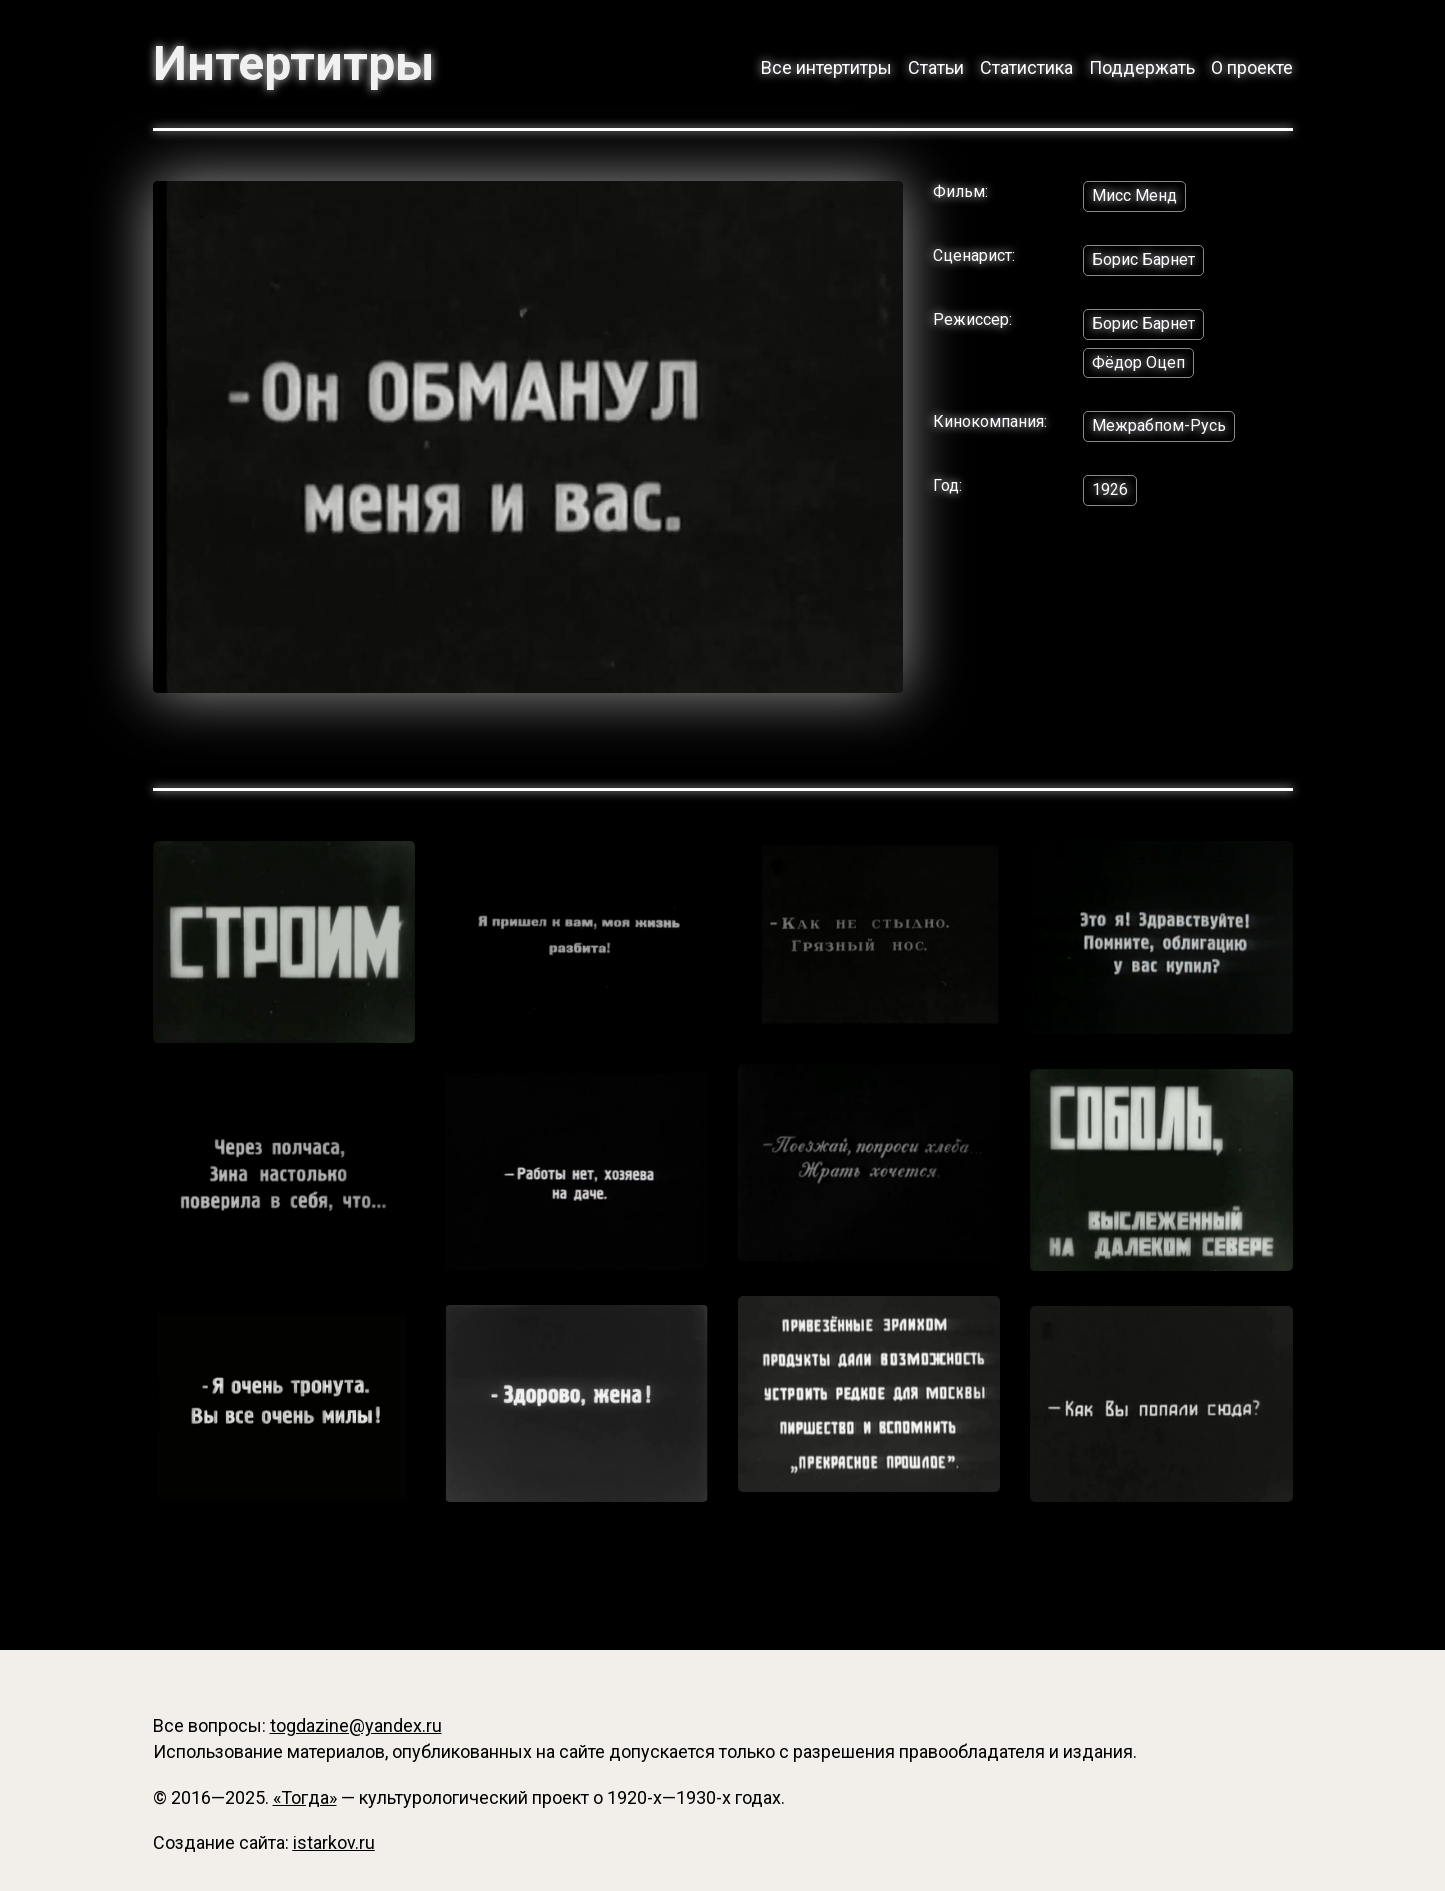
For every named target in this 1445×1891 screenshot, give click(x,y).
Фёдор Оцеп (1138, 362)
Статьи (936, 67)
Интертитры (293, 64)
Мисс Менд (1134, 195)
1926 (1110, 489)
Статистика (1026, 67)
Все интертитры (826, 67)
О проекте (1252, 67)
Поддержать (1142, 67)
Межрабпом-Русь (1159, 425)
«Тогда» (305, 1797)
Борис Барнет (1143, 259)
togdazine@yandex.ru (356, 1725)
